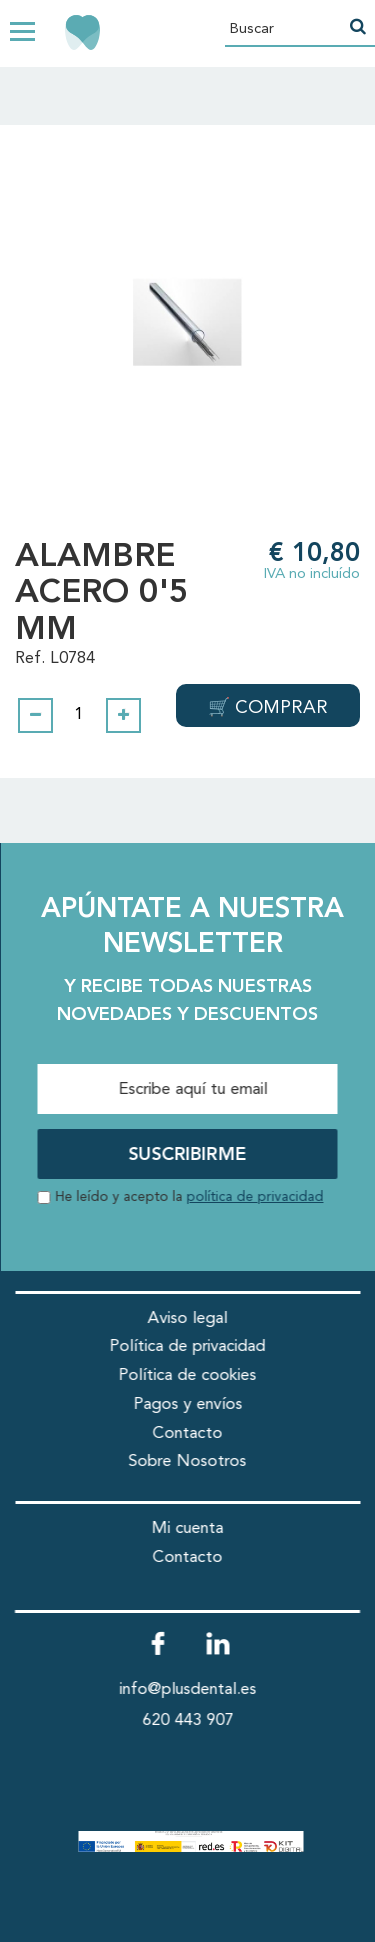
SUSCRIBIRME (188, 1155)
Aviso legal (188, 1318)
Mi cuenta (188, 1528)
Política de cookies (188, 1375)
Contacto (188, 1433)
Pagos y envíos (187, 1404)
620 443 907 (187, 1720)
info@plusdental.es (187, 1689)
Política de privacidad (188, 1346)
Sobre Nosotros (188, 1461)
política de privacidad (255, 1197)
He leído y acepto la (190, 1197)
